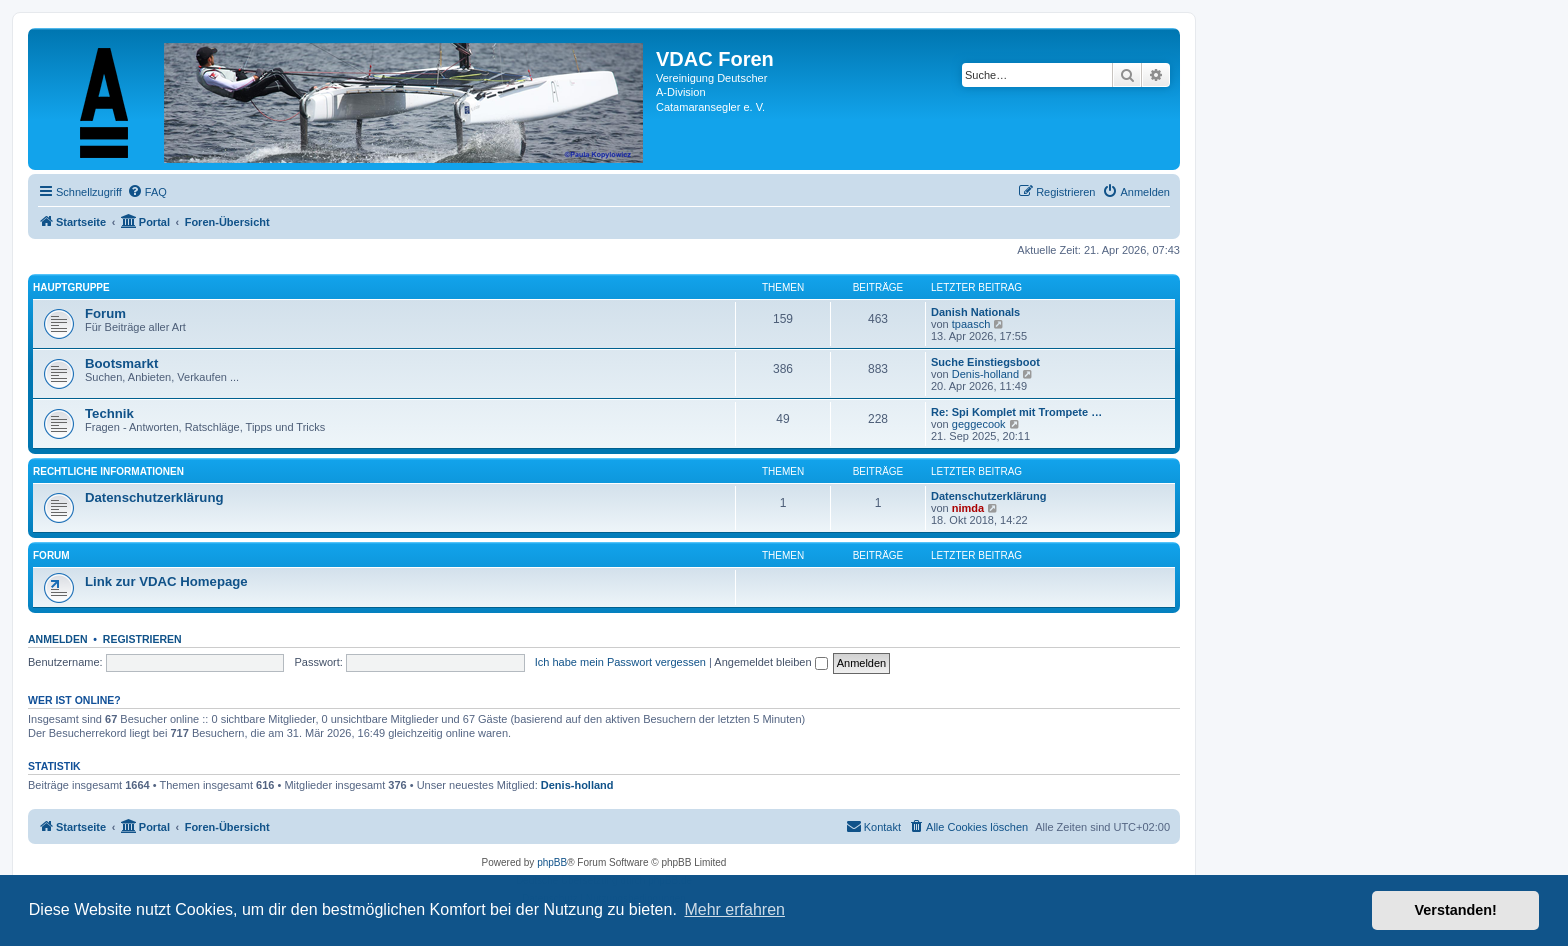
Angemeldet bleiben (770, 662)
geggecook (979, 424)
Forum (105, 313)
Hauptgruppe (71, 287)
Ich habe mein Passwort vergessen (620, 662)
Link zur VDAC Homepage (166, 581)
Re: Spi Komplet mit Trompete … (1016, 412)
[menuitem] (147, 192)
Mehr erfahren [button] (734, 909)
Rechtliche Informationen (108, 471)
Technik (109, 413)
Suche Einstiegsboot (985, 362)
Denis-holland (985, 374)
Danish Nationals (975, 312)
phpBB (552, 862)
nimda (968, 508)
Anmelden (58, 639)
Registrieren (142, 639)
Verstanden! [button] (1456, 910)
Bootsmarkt (121, 363)
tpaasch (971, 324)
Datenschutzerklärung (154, 497)
